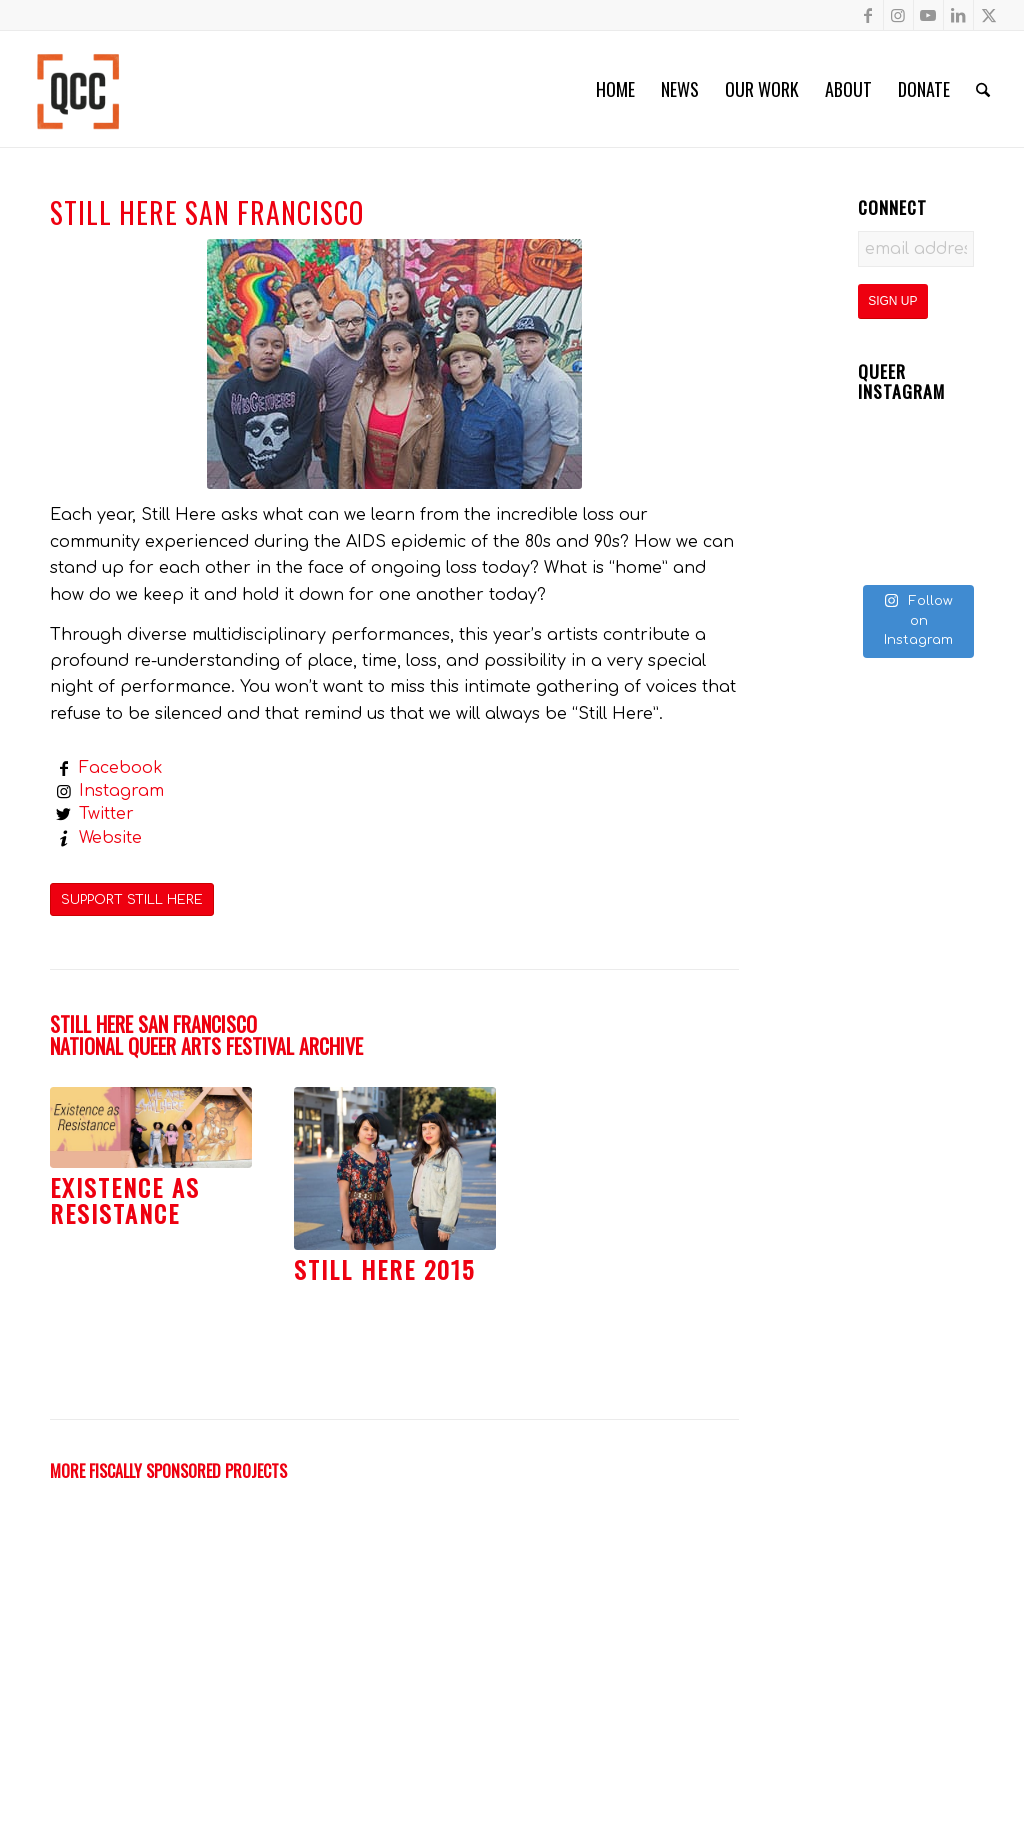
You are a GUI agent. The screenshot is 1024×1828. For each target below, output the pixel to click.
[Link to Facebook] (868, 15)
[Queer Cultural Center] (78, 89)
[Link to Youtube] (928, 15)
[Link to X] (989, 15)
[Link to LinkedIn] (958, 15)
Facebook (121, 768)
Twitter (106, 814)
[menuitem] (615, 89)
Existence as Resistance (125, 1200)
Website (110, 838)
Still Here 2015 (384, 1269)
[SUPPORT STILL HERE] (132, 900)
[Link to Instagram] (898, 15)
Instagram (121, 791)
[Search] (983, 89)
